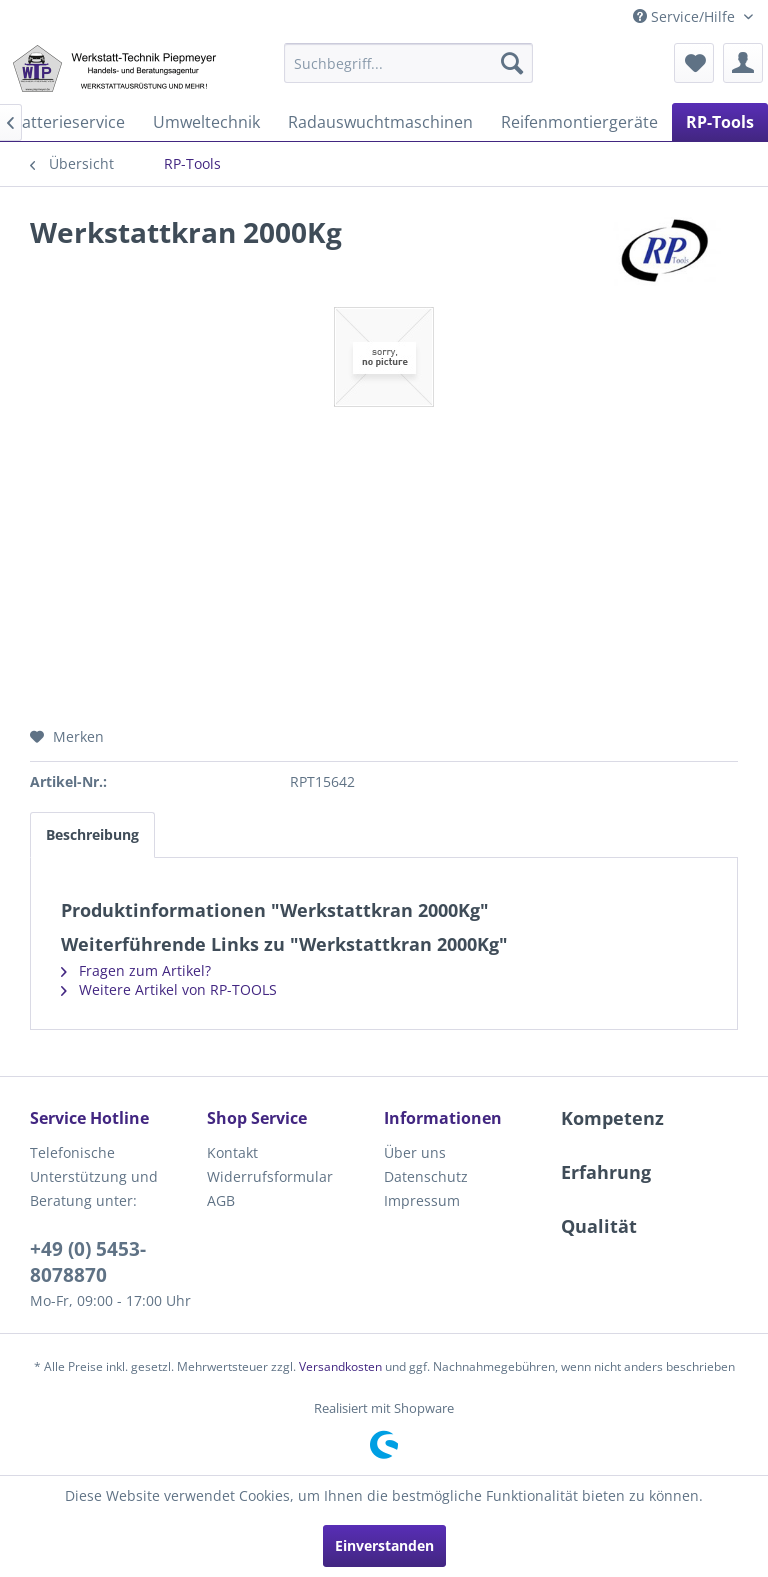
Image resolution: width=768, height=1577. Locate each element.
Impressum (422, 1200)
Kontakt (232, 1152)
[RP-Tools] (720, 122)
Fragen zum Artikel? (136, 970)
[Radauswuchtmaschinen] (380, 122)
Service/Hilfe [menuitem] (686, 16)
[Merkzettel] (694, 63)
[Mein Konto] (743, 63)
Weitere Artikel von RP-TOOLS (169, 989)
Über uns (415, 1152)
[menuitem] (409, 63)
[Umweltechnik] (206, 122)
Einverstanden (384, 1545)
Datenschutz (426, 1176)
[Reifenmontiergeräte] (579, 122)
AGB (221, 1200)
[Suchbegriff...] (409, 63)
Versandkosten (340, 1366)
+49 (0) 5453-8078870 (88, 1262)
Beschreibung (92, 834)
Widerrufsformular (270, 1176)
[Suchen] (512, 63)
